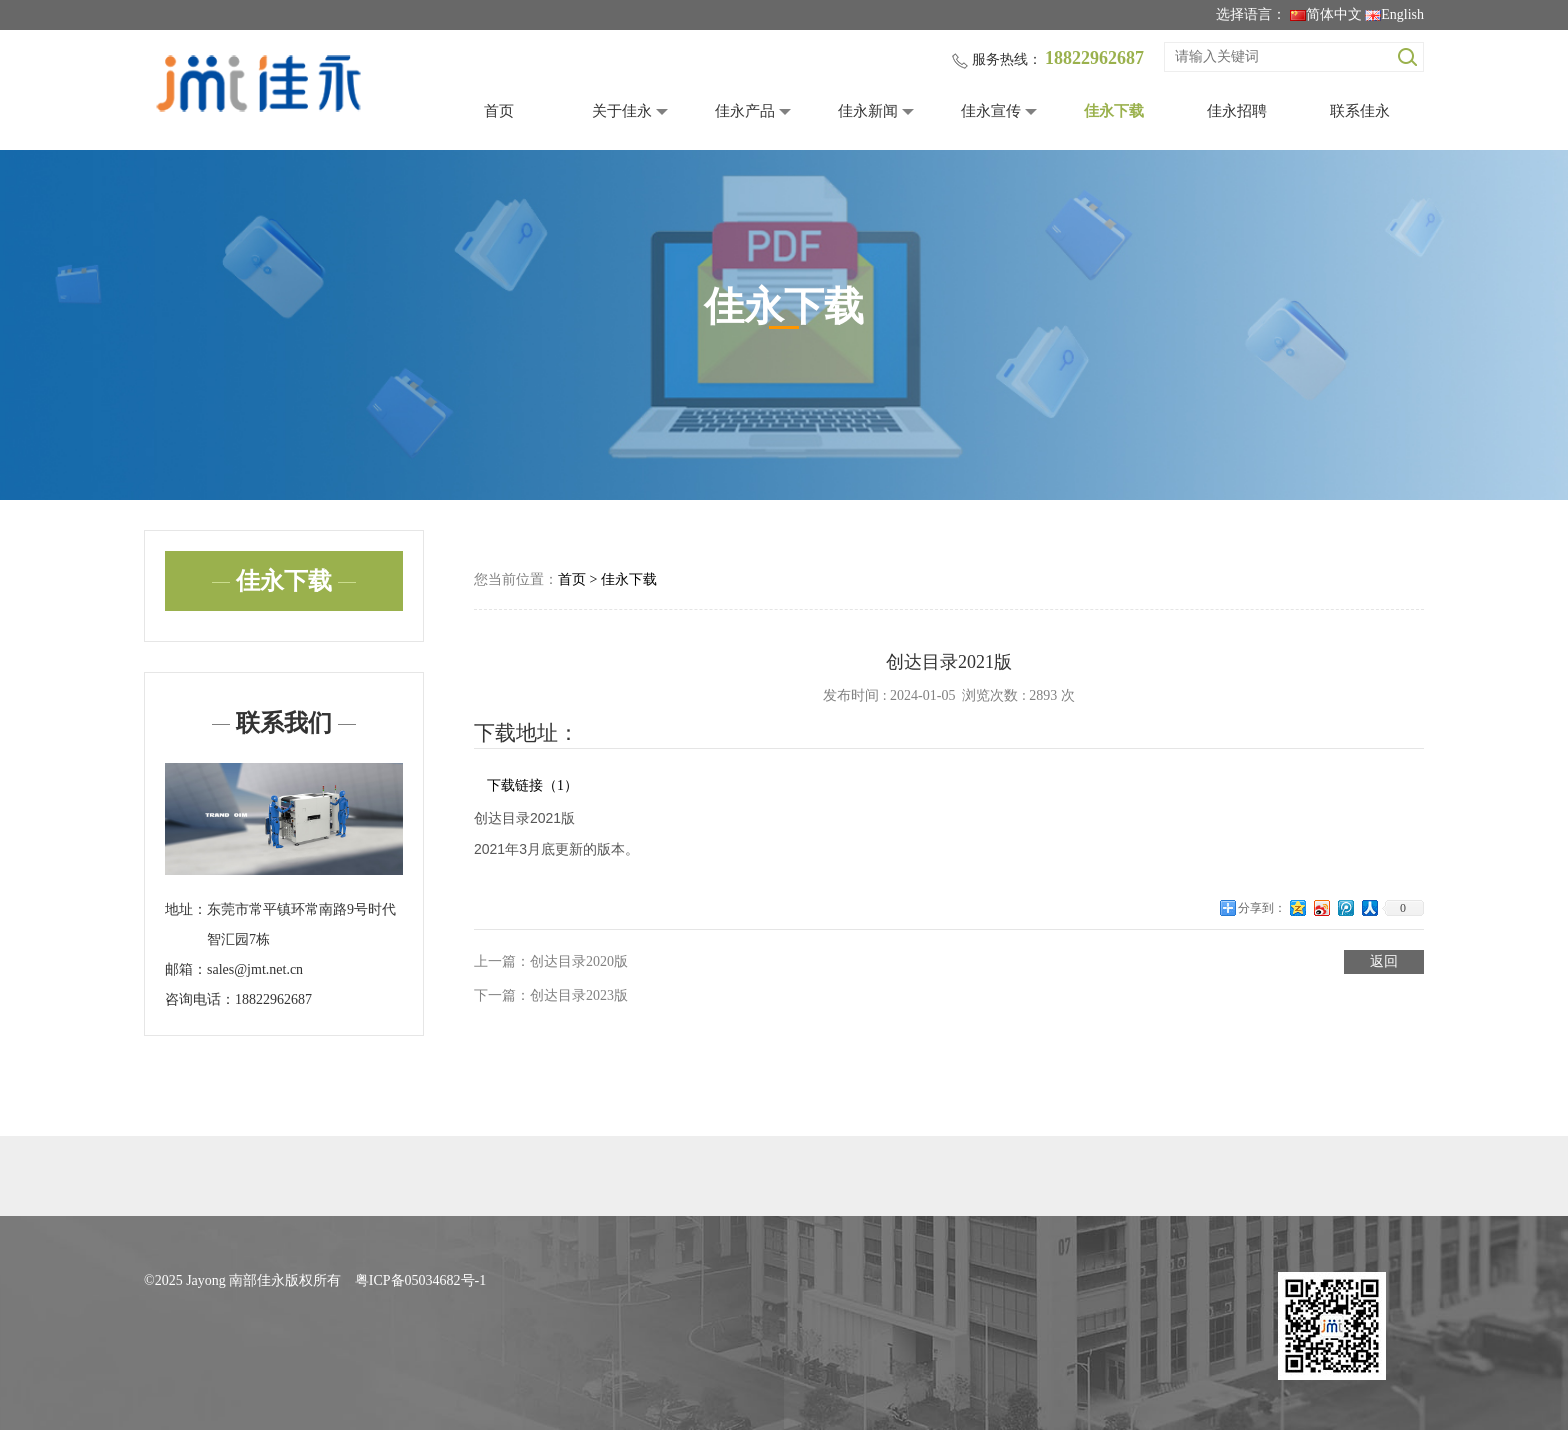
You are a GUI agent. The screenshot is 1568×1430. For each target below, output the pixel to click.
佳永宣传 (991, 111)
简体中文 (1326, 14)
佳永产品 (745, 111)
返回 (1384, 961)
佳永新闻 (868, 111)
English (1394, 14)
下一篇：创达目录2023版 (551, 995)
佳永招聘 (1237, 111)
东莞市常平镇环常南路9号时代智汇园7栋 (301, 924)
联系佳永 (1360, 111)
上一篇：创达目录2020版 (551, 961)
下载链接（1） (532, 785)
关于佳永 (622, 111)
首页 (499, 111)
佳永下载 (1114, 111)
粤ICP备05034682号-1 (420, 1280)
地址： (186, 909)
